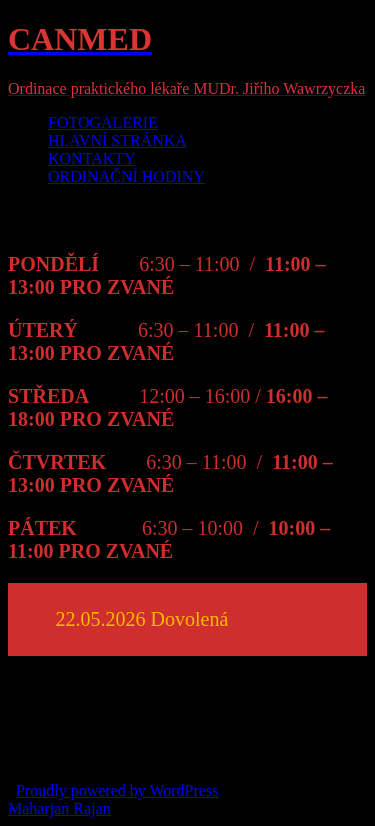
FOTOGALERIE (103, 122)
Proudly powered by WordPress (117, 790)
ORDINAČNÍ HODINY (126, 176)
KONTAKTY (92, 158)
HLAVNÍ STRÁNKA (117, 140)
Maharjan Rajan (59, 808)
